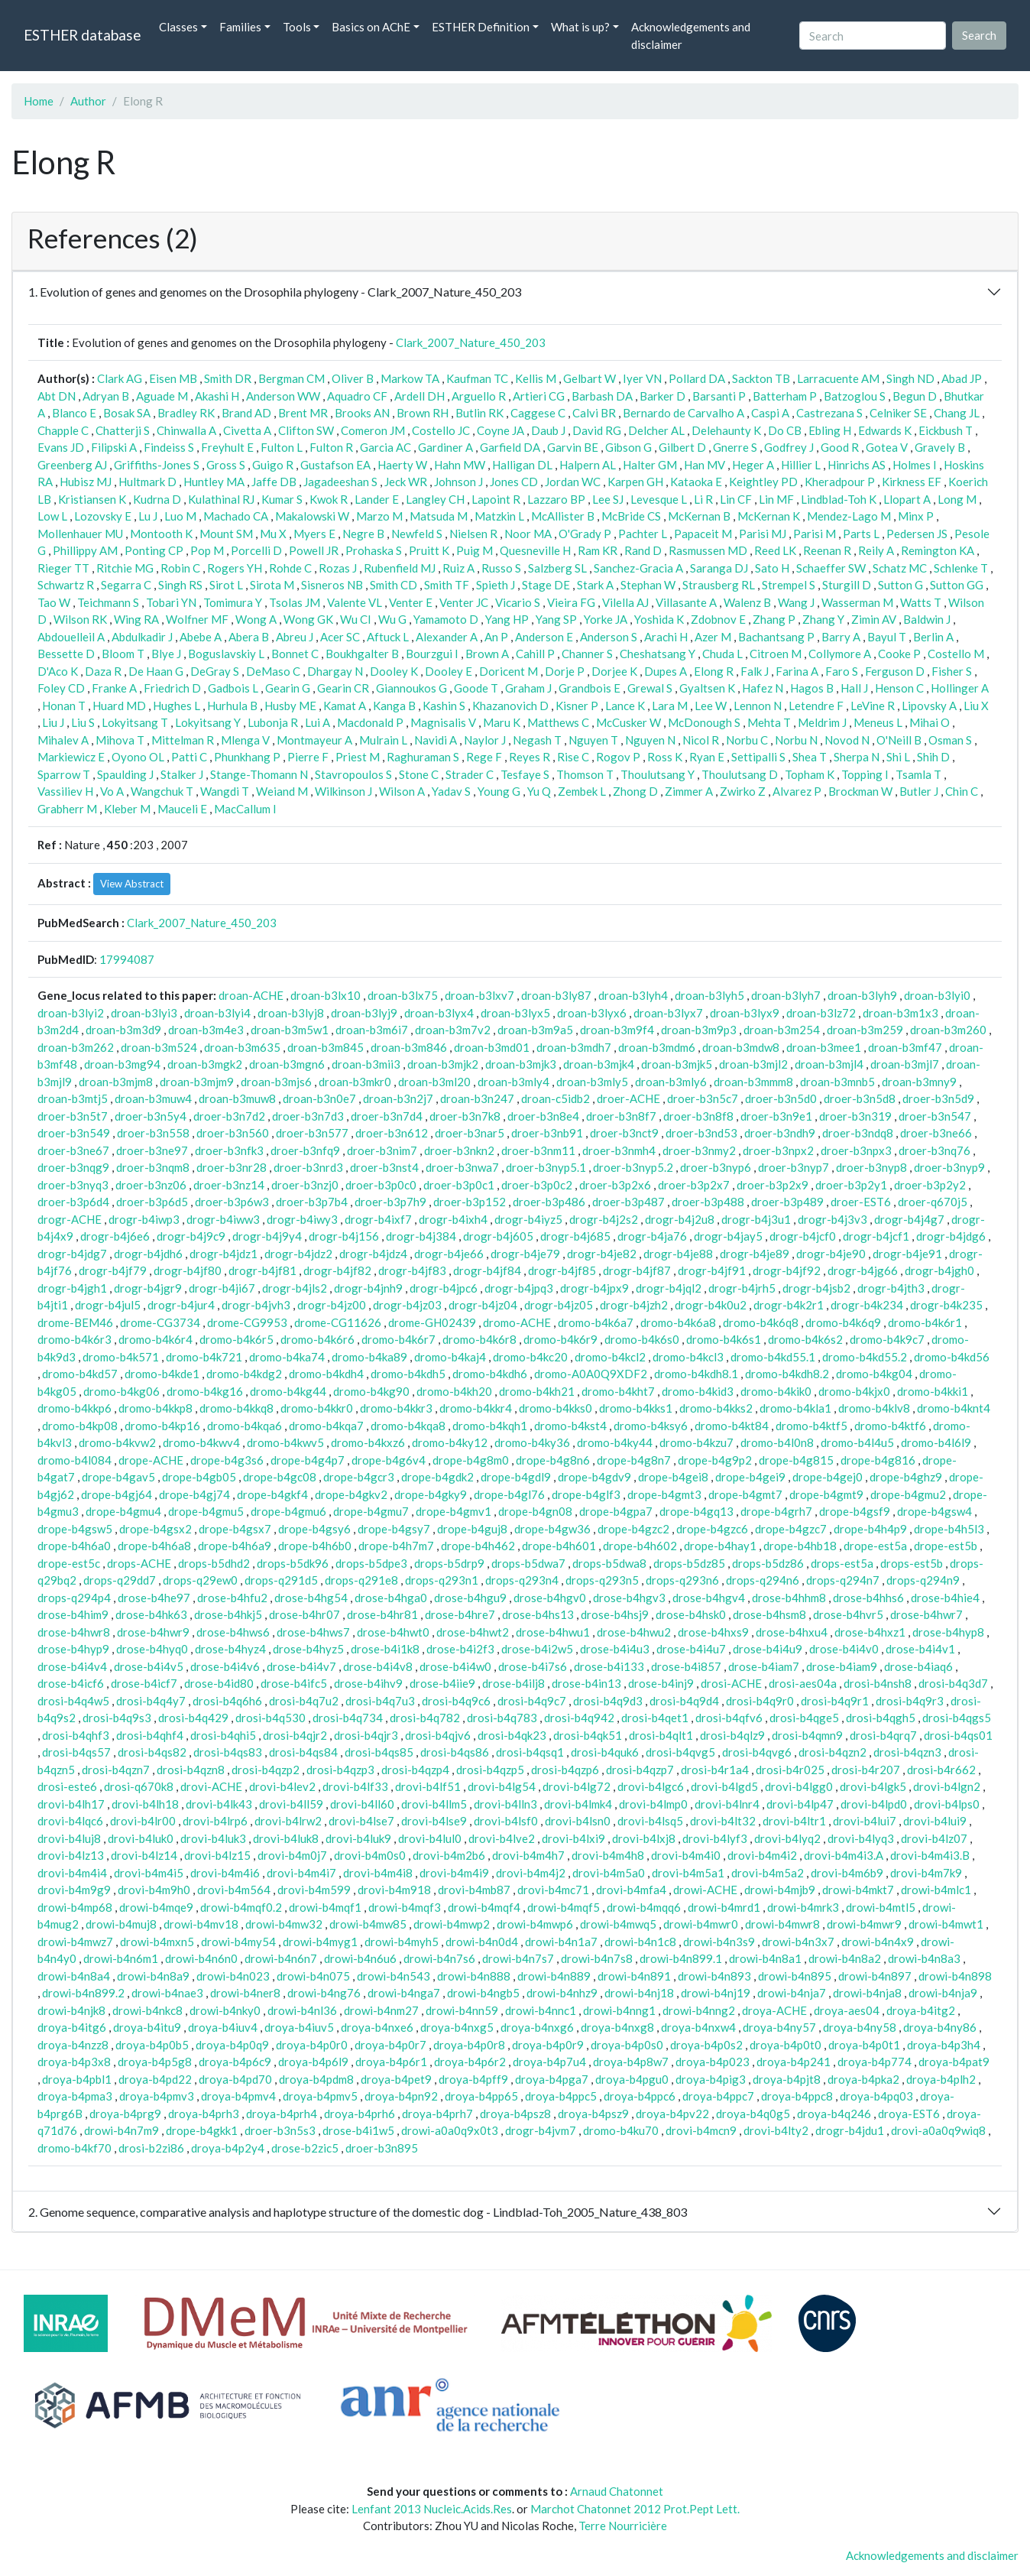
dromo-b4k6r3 (74, 1339)
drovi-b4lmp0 (653, 1804)
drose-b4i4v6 (225, 1666)
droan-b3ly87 (556, 995)
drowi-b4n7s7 (518, 1958)
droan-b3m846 (409, 1047)
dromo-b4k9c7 (887, 1339)
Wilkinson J (343, 791)
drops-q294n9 (923, 1580)
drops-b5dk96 (293, 1563)
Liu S (83, 722)
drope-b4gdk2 (437, 1477)
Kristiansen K (92, 499)
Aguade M (162, 396)
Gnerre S (735, 447)
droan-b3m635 (242, 1047)
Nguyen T (593, 740)
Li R (703, 499)
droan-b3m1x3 (900, 1013)
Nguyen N (650, 740)
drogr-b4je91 (907, 1253)
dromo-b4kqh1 (489, 1425)
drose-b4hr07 (304, 1614)
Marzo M (379, 516)
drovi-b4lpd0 (874, 1804)
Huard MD (119, 705)
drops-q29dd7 (119, 1580)
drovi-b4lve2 (501, 1838)
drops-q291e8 (361, 1580)
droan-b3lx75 (403, 995)
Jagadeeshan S (340, 481)
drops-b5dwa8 (609, 1563)
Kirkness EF (911, 481)
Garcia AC (385, 447)
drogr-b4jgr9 (148, 1288)
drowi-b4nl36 (302, 2010)
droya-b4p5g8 (155, 2061)
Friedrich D (172, 688)
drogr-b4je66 (449, 1253)
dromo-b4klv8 (874, 1408)
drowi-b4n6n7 (281, 1958)
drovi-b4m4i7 (301, 1873)
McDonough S (704, 722)
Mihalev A (63, 740)
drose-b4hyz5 (308, 1649)
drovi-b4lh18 (145, 1804)
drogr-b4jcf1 (876, 1236)
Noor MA (528, 533)
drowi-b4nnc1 (540, 2010)
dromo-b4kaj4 (450, 1357)
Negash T (537, 740)
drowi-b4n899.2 (83, 1993)
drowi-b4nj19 (715, 1993)
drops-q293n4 (522, 1580)
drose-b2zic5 (304, 2148)
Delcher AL (656, 430)
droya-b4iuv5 (299, 2027)
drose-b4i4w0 (455, 1666)
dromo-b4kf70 (74, 2148)
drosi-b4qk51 (587, 1735)
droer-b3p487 (628, 1202)
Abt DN (56, 396)
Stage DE (546, 585)
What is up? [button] (580, 27)
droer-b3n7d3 (308, 1116)
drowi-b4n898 (955, 1976)
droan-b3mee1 (823, 1047)
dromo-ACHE (517, 1322)
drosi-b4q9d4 (684, 1701)
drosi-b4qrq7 (883, 1735)
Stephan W (647, 585)
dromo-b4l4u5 (857, 1442)
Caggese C (537, 413)
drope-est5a (875, 1545)
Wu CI (355, 619)
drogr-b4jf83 (412, 1270)
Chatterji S (123, 430)
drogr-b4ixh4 (453, 1219)
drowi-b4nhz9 (562, 1993)
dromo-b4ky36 (532, 1442)
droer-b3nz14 (228, 1185)
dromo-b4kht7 (618, 1391)
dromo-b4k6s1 (723, 1339)
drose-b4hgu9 (470, 1597)
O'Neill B (898, 740)
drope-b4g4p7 (307, 1460)
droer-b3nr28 (231, 1167)
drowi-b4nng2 (698, 2010)
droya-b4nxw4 (698, 2027)
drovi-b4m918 (394, 1889)
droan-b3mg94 (122, 1064)
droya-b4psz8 (515, 2113)
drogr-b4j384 (421, 1236)
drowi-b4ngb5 (483, 1993)
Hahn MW (459, 465)
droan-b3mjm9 (197, 1081)
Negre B (363, 533)
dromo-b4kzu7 (696, 1442)
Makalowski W (312, 516)
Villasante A (686, 602)
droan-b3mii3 (366, 1064)
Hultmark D (147, 481)
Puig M (474, 550)
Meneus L (877, 722)
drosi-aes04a (803, 1683)
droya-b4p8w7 (631, 2061)
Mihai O (929, 722)
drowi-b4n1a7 (561, 1941)
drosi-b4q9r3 (910, 1701)
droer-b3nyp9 (949, 1167)
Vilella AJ (625, 602)
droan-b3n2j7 (398, 1098)
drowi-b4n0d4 (481, 1941)
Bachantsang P (776, 637)
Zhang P (774, 619)
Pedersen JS (916, 533)
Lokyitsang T (135, 722)
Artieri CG (539, 396)
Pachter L (642, 533)
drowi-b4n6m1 (120, 1958)
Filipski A (114, 447)
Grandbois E (589, 688)
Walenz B (747, 602)
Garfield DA (510, 447)
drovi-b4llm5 (434, 1804)
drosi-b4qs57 (76, 1752)
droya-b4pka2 (863, 2079)
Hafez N (762, 688)
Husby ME (290, 705)
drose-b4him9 (73, 1614)
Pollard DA (697, 378)
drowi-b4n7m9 (121, 2130)
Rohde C (290, 568)
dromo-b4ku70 (621, 2130)
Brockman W (860, 791)
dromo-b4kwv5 (285, 1442)
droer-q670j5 (932, 1202)
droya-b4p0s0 (627, 2045)
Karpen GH (635, 481)
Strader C (469, 774)
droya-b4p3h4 (943, 2045)
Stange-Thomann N (259, 774)
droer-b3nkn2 (459, 1150)
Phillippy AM (85, 550)
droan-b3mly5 (592, 1081)
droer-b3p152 (469, 1202)
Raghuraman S (423, 757)
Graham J (528, 688)
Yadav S (451, 791)
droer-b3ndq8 (857, 1133)
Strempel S (788, 585)
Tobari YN (171, 602)
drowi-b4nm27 (381, 2010)
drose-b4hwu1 (553, 1632)
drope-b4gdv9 (594, 1477)
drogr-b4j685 (575, 1236)
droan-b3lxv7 (479, 995)
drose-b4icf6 (70, 1683)
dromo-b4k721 (204, 1357)
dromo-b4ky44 (615, 1442)
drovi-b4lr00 (143, 1821)
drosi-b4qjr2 (295, 1735)
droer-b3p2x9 (772, 1185)
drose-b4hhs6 (868, 1597)
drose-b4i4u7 (691, 1649)
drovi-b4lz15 (217, 1855)
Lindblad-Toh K (838, 499)
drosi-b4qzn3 (907, 1752)
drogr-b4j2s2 (603, 1219)
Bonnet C (295, 653)
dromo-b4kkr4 (475, 1408)
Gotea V (887, 447)
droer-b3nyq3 (73, 1185)
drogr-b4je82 (601, 1253)
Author (88, 101)
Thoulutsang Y (657, 774)
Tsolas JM (294, 602)
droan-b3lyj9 (364, 1013)
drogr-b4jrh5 (742, 1288)
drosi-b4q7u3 (380, 1701)
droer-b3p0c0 (380, 1185)
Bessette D (66, 653)
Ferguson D (895, 671)
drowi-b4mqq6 (644, 1907)
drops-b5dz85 (689, 1563)
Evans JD (60, 447)
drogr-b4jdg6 (951, 1236)
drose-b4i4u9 (767, 1649)
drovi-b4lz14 (144, 1855)
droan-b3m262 (75, 1047)
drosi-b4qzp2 (266, 1769)
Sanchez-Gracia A (638, 568)
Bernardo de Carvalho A (683, 413)
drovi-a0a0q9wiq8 (938, 2130)
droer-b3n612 (391, 1133)
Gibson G (628, 447)
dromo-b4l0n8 (777, 1442)
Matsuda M (439, 516)
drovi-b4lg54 (502, 1786)
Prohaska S (373, 550)
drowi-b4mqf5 (563, 1907)
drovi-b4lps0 (947, 1804)
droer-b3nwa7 (462, 1167)
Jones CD (514, 481)
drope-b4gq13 (696, 1511)
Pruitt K (429, 550)
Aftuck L (388, 637)
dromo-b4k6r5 (236, 1339)
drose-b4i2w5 (537, 1649)
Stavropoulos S (353, 774)
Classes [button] (178, 27)
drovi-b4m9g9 (74, 1889)
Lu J (147, 516)
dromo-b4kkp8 (155, 1408)
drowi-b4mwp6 (535, 1924)
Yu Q (539, 791)
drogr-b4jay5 (728, 1236)
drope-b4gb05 (199, 1477)
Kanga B (394, 705)
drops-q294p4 (74, 1597)
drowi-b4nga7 (404, 1993)
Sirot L (226, 585)
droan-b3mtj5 (72, 1098)
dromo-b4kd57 (80, 1373)
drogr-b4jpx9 (594, 1288)
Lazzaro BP (556, 499)
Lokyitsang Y (208, 722)
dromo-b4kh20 (454, 1391)
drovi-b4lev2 (282, 1786)
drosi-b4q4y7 (151, 1701)
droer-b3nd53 (701, 1133)
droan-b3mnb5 (837, 1081)
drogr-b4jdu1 (849, 2130)
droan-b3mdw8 (740, 1047)
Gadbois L (233, 688)
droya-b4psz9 (593, 2113)
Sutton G (900, 585)
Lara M (670, 705)
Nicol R (700, 740)
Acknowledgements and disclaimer (690, 35)
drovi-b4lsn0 (578, 1821)
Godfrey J (789, 447)
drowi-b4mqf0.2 (241, 1907)
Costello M (956, 653)
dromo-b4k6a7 (595, 1322)
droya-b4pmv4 (238, 2096)
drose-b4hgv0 (549, 1597)
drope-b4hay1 (720, 1545)
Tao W (53, 602)
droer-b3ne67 (73, 1150)
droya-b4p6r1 (391, 2061)
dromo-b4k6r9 (560, 1339)
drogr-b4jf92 (787, 1270)
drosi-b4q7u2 (303, 1701)
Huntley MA (214, 481)
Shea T (809, 757)
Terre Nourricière (622, 2525)
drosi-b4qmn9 (807, 1735)
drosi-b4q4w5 (73, 1701)
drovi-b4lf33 (355, 1786)
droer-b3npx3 (856, 1150)
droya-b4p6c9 (235, 2061)
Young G (499, 791)
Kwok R (328, 499)
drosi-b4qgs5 (956, 1717)
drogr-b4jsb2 (816, 1288)
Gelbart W (589, 378)
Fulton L (282, 447)
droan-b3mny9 (919, 1081)
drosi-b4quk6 (605, 1752)
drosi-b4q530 (270, 1717)
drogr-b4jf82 (337, 1270)
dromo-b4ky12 (449, 1442)
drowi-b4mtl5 (880, 1907)
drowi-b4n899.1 (681, 1958)
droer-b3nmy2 (699, 1150)
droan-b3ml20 (434, 1081)
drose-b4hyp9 (73, 1649)
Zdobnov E (718, 619)
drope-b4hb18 (800, 1545)
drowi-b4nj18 (639, 1993)
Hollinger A (960, 688)
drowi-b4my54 (238, 1941)
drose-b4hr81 (382, 1614)
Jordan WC (573, 481)
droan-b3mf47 (905, 1047)
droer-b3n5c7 (702, 1098)
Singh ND (910, 378)
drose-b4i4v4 (72, 1666)
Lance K (625, 705)
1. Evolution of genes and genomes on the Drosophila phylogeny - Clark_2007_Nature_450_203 (274, 291)
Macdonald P (370, 722)
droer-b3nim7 (382, 1150)
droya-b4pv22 (672, 2113)
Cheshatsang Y (657, 653)
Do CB (785, 430)
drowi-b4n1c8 (640, 1941)
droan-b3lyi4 (217, 1013)
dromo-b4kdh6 (489, 1373)
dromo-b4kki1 (932, 1391)
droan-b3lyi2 (70, 1013)
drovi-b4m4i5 (148, 1873)
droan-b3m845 (325, 1047)
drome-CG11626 (337, 1322)
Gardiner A (445, 447)
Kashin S (444, 705)
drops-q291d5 (281, 1580)
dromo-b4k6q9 (843, 1322)
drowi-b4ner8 (245, 1993)
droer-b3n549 (73, 1133)
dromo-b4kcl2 (610, 1357)
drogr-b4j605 (498, 1236)
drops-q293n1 (441, 1580)
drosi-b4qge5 (804, 1717)
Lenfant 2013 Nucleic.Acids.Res (431, 2509)
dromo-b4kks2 (716, 1408)
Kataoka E (696, 481)
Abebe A (201, 637)
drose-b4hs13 (538, 1614)
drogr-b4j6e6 (115, 1236)
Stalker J (181, 774)
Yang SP (556, 619)
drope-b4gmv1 (453, 1511)
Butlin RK (479, 413)
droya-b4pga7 (551, 2079)
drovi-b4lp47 (800, 1804)
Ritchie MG (125, 568)
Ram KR (597, 550)
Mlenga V (245, 740)
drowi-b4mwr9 (864, 1924)
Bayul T (886, 637)
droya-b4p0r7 (390, 2045)
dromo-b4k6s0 (641, 1339)
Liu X (976, 705)
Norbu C (747, 740)
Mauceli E (182, 809)
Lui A (317, 722)
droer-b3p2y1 (851, 1185)
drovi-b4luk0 (140, 1838)
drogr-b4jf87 (637, 1270)
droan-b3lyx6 (592, 1013)
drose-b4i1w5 (358, 2130)
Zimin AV (873, 619)
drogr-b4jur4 (181, 1305)
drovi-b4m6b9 (847, 1873)
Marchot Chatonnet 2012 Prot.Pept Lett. (635, 2509)
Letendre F (816, 705)
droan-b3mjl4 (829, 1064)
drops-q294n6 (762, 1580)
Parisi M (814, 533)
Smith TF (446, 585)
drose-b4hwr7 (926, 1614)
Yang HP (507, 619)
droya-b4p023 (712, 2061)
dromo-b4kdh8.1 (696, 1373)
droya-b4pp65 (481, 2096)
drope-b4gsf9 (854, 1511)
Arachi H (666, 637)
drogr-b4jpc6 (444, 1288)
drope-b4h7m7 (396, 1545)
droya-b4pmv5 (320, 2096)
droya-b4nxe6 (377, 2027)
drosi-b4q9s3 (117, 1717)
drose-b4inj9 (661, 1683)
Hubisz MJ (86, 481)
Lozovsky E (102, 516)
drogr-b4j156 (344, 1236)
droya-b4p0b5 (152, 2045)
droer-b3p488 (708, 1202)
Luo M (180, 516)
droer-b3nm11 (538, 1150)
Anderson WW (283, 396)
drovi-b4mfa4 (631, 1889)
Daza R (103, 671)
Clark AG (119, 378)
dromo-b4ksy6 (651, 1425)
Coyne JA (500, 430)
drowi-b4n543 (393, 1976)
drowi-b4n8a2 (844, 1958)
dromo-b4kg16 (205, 1391)
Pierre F (308, 757)
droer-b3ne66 (936, 1133)
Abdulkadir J (142, 637)
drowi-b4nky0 (225, 2010)
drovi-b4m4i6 (225, 1873)
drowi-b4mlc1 (936, 1889)
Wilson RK (80, 619)
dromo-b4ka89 (369, 1357)
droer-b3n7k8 (464, 1116)
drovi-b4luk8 (286, 1838)
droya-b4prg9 (125, 2113)
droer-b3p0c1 (458, 1185)
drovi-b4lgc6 (650, 1786)
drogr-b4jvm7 (540, 2130)
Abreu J (294, 637)
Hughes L (176, 705)
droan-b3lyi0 (937, 995)
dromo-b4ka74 (287, 1357)
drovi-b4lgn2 (946, 1786)
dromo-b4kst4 (570, 1425)
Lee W (711, 705)
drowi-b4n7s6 (439, 1958)
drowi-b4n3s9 (719, 1941)
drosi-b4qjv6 (438, 1735)
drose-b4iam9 (841, 1666)
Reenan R (827, 550)
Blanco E (74, 413)
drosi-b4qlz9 (732, 1735)
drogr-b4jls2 (294, 1288)
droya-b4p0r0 (312, 2045)
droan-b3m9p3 (699, 1030)
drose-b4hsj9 (615, 1614)
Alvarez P (796, 791)
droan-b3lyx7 (668, 1013)
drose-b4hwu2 (634, 1632)
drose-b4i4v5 (148, 1666)
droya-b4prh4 (281, 2113)
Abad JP (961, 378)
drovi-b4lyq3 (861, 1838)
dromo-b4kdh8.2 (787, 1373)
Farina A (797, 671)
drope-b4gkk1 (202, 2130)
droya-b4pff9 (473, 2079)
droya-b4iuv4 (223, 2027)
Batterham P (785, 396)
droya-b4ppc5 (561, 2096)
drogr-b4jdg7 (72, 1253)
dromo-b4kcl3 (688, 1357)
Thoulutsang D (739, 774)
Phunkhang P (247, 757)
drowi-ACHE (705, 1889)
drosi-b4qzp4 (415, 1769)
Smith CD (393, 585)
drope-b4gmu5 (206, 1511)
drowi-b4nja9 (943, 1993)
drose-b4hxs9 (713, 1632)
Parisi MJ (762, 533)
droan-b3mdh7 (573, 1047)
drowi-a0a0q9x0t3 (449, 2130)
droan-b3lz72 (821, 1013)
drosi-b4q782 (425, 1717)
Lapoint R (495, 499)
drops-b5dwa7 (528, 1563)
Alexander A (447, 637)
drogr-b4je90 (831, 1253)
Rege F (484, 757)
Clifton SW (306, 430)
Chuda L (722, 653)
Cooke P (899, 653)
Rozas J (338, 568)
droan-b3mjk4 (598, 1064)
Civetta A (247, 430)
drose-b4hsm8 (769, 1614)
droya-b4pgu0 (632, 2079)
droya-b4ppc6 (639, 2096)
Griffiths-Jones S (156, 465)
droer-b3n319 (855, 1116)
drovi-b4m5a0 (608, 1873)
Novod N (847, 740)
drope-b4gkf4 (272, 1494)
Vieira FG (571, 602)
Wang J (796, 602)
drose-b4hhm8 (789, 1597)
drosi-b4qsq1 (530, 1752)
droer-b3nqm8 (152, 1167)
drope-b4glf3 (586, 1494)
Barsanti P (719, 396)
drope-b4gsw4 (934, 1511)
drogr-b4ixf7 (378, 1219)
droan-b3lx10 (325, 995)
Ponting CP (154, 550)
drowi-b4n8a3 (924, 1958)
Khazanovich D (510, 705)
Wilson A (402, 791)
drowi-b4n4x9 (877, 1941)
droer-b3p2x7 (694, 1185)
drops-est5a (842, 1563)
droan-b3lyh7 (786, 995)
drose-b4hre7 (460, 1614)
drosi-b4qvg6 (757, 1752)
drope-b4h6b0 (314, 1545)
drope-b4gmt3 (664, 1494)
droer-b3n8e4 (543, 1116)
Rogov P (618, 757)
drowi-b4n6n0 (201, 1958)
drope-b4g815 (796, 1460)
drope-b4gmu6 (288, 1511)
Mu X (273, 533)
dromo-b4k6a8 (678, 1322)
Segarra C (126, 585)
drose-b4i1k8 (385, 1649)
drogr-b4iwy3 (302, 1219)
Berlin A (933, 637)
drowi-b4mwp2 (451, 1924)
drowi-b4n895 (794, 1976)
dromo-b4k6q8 (760, 1322)
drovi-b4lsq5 (650, 1821)
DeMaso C (273, 671)
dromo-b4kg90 (371, 1391)
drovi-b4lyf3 (714, 1838)
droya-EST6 (909, 2113)
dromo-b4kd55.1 (772, 1357)
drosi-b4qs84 (303, 1752)
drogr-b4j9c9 (191, 1236)
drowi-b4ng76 (324, 1993)
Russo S (501, 568)
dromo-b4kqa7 (326, 1425)
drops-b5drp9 (449, 1563)
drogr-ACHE (69, 1219)
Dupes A (665, 671)
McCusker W (628, 722)
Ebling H (829, 430)
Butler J (918, 791)
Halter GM (650, 465)
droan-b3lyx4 (439, 1013)
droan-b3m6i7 (371, 1030)
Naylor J (485, 740)
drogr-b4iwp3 (144, 1219)
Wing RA (136, 619)
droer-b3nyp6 (715, 1167)
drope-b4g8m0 (470, 1460)
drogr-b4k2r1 (788, 1305)
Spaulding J (125, 774)
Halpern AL (587, 465)
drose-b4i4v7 (301, 1666)
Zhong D (635, 791)
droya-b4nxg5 (457, 2027)
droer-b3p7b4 (312, 1202)
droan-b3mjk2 (442, 1064)
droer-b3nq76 (934, 1150)
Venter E (410, 602)
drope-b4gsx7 (235, 1529)
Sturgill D (846, 585)
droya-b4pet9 (396, 2079)
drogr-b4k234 (867, 1305)
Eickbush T (945, 430)
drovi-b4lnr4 (727, 1804)
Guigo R (272, 465)
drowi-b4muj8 (121, 1924)
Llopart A (907, 499)
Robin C (180, 568)
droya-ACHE (774, 2010)
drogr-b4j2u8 (679, 1219)
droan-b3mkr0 (355, 1081)
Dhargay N (335, 671)
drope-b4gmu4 (123, 1511)
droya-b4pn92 (401, 2096)
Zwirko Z (743, 791)
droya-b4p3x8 (74, 2061)
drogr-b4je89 (754, 1253)
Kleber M (127, 809)
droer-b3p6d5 (152, 1202)
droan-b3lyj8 (291, 1013)
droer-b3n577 (312, 1133)
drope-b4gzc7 (791, 1529)
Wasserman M (857, 602)
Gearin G (287, 688)
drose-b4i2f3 (460, 1649)
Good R (840, 447)
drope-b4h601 (559, 1545)
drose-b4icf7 (144, 1683)
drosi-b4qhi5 (223, 1735)
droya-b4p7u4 (549, 2061)
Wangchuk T (162, 791)
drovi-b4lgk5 (873, 1786)
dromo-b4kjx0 (854, 1391)
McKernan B (699, 516)
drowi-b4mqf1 (325, 1907)
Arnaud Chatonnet (616, 2491)
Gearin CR (343, 688)
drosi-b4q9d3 (608, 1701)
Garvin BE (572, 447)
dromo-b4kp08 (80, 1425)
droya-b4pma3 (74, 2096)
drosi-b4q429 (193, 1717)
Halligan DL (522, 465)
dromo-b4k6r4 (155, 1339)
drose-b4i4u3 (614, 1649)
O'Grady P (585, 533)
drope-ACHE (150, 1460)
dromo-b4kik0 (775, 1391)
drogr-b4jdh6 (148, 1253)
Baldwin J (927, 619)
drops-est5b (911, 1563)
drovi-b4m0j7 (292, 1855)
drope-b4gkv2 (351, 1494)
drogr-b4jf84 (487, 1270)
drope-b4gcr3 (358, 1477)
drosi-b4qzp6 (565, 1769)
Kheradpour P (840, 481)
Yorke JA (605, 619)
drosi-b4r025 (790, 1769)
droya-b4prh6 (359, 2113)
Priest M (357, 757)
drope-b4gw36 (552, 1529)
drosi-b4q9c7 (531, 1701)
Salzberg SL (557, 568)
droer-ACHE (628, 1098)
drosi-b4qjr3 (366, 1735)
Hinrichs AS (857, 465)
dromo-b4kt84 (732, 1425)
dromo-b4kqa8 (408, 1425)
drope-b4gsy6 (314, 1529)
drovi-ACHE (211, 1786)
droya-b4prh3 (203, 2113)
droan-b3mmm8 (753, 1081)
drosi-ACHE (731, 1683)
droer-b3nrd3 (308, 1167)
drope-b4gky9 (430, 1494)
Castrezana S (829, 413)
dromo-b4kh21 (537, 1391)
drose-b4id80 (219, 1683)
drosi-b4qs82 (152, 1752)
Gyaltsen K (707, 688)
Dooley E (448, 671)
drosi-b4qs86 (454, 1752)
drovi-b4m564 (233, 1889)
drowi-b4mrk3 (803, 1907)
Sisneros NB (332, 585)
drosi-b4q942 (579, 1717)
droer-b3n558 (153, 1133)
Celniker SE (898, 413)
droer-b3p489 (787, 1202)
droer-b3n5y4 (150, 1116)
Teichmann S (108, 602)
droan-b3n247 (477, 1098)
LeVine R (872, 705)
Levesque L (658, 499)
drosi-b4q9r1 (835, 1701)
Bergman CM (291, 378)
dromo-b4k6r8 (479, 1339)
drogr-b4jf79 (113, 1270)
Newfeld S (416, 533)
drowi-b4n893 (714, 1976)
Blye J (166, 653)
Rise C (573, 757)
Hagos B (812, 688)
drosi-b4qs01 (958, 1735)
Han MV (704, 465)
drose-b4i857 (686, 1666)
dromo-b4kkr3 (396, 1408)
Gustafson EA (335, 465)
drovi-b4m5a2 (767, 1873)
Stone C (419, 774)
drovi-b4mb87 (474, 1889)
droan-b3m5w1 (290, 1030)
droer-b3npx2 (778, 1150)
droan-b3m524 (159, 1047)
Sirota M (272, 585)
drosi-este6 (67, 1786)
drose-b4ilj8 (513, 1683)
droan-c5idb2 (555, 1098)
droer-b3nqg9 (73, 1167)
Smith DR (227, 378)
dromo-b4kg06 (121, 1391)
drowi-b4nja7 (791, 1993)
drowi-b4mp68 (74, 1907)
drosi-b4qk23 (512, 1735)
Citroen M (776, 653)
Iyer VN (642, 378)
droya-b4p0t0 (785, 2045)
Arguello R (479, 396)
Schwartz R (65, 585)
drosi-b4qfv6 (729, 1717)
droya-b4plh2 (941, 2079)
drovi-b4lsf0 (506, 1821)
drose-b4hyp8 (948, 1632)
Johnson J (458, 481)
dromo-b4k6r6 (317, 1339)
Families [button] (240, 27)
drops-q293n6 (682, 1580)
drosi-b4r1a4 (715, 1769)
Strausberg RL (718, 585)
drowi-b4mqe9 (156, 1907)
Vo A (112, 791)
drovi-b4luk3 (213, 1838)
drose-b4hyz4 (230, 1649)
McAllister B (562, 516)
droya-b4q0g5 (753, 2113)
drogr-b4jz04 (483, 1305)
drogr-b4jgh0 (939, 1270)
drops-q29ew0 (200, 1580)
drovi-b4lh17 (71, 1804)
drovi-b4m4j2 (530, 1873)
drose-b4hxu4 (792, 1632)
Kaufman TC (477, 378)
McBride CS (631, 516)
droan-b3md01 (492, 1047)
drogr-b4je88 (678, 1253)
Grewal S (649, 688)
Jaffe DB (273, 481)
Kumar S (282, 499)
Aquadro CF (357, 396)
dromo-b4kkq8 (236, 1408)
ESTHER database (82, 35)
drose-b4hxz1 (869, 1632)
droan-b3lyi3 (144, 1013)
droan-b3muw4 (153, 1098)
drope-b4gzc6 (712, 1529)
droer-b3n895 (381, 2148)
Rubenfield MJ (400, 568)
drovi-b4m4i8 (378, 1873)
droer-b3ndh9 (779, 1133)
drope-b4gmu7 (371, 1511)
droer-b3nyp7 (793, 1167)
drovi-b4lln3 (505, 1804)
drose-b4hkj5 (228, 1614)
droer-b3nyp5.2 (633, 1167)
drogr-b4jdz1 (223, 1253)
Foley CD (61, 688)
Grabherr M (67, 809)
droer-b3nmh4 (619, 1150)
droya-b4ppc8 (797, 2096)
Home (38, 101)
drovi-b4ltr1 (794, 1821)
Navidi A (435, 740)
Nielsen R (473, 533)
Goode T (476, 688)
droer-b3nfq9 (305, 1150)
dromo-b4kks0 (555, 1408)
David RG (596, 430)
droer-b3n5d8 (860, 1098)
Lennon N (758, 705)
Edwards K (885, 430)
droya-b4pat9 (954, 2061)
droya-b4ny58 (859, 2027)
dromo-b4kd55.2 (864, 1357)
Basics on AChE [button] (371, 27)
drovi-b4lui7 (864, 1821)
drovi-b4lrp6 (215, 1821)
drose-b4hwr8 (73, 1632)
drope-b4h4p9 (870, 1529)
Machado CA (235, 516)
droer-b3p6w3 (232, 1202)
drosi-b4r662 (941, 1769)
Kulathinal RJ (221, 499)
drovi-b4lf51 (428, 1786)
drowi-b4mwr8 (782, 1924)
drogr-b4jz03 (407, 1305)
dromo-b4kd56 (952, 1357)
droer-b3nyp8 (871, 1167)
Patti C (189, 757)
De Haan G (155, 671)
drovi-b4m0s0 (370, 1855)
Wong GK (308, 619)
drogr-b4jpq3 (518, 1288)
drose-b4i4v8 (378, 1666)
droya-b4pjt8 (787, 2079)
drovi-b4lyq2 (787, 1838)
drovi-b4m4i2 (762, 1855)
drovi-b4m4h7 (528, 1855)
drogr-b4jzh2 (634, 1305)
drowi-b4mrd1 (724, 1907)
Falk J (754, 671)
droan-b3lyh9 (862, 995)
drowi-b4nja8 (867, 1993)
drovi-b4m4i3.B (930, 1855)
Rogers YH (234, 568)
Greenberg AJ (72, 465)
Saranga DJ (719, 568)
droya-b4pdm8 (316, 2079)
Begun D (914, 396)
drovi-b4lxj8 (643, 1838)
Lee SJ (608, 499)
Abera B (248, 637)
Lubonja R (273, 722)
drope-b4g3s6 (227, 1460)
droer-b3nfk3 (229, 1150)
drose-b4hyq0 (152, 1649)
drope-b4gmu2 (908, 1494)
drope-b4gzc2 (633, 1529)
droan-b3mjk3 (520, 1064)
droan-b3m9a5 (535, 1030)
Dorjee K (614, 671)
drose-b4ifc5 (294, 1683)
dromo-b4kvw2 (117, 1442)
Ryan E (706, 757)
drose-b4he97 (154, 1597)
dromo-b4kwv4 (201, 1442)
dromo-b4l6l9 (936, 1442)
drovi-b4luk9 (358, 1838)
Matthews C (558, 722)
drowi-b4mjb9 (779, 1889)
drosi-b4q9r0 (760, 1701)
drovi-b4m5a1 (688, 1873)
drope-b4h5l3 (949, 1529)
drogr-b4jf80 (188, 1270)
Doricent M (508, 671)
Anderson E (544, 637)
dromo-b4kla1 (795, 1408)
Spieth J (495, 585)
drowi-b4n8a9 (153, 1976)
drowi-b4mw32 (283, 1924)
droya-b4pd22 (155, 2079)
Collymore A (839, 653)
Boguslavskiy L (226, 653)
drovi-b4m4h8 (608, 1855)
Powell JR (313, 550)
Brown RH (423, 413)
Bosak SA (127, 413)
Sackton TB (761, 378)
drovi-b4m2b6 (449, 1855)
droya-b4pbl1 (77, 2079)
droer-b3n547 (935, 1116)
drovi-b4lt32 (723, 1821)
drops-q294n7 (842, 1580)
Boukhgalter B (362, 653)
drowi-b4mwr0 (700, 1924)
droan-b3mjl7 (904, 1064)
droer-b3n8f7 (621, 1116)
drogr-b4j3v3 (832, 1219)
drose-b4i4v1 (920, 1649)
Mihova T (120, 740)
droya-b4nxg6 (537, 2027)
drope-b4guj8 (472, 1529)
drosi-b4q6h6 (227, 1701)
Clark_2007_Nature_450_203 (471, 342)
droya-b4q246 (834, 2113)
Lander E (377, 499)
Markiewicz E (71, 757)
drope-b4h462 (478, 1545)
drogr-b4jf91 (712, 1270)
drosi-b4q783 (502, 1717)
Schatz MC (900, 568)
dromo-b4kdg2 (244, 1373)
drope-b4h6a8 (154, 1545)
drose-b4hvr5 (848, 1614)
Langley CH (435, 499)
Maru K (501, 722)
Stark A (595, 585)
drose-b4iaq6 (918, 1666)
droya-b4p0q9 (232, 2045)
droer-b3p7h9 (390, 1202)
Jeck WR (405, 481)
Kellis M (535, 378)
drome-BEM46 (75, 1322)
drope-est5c (68, 1563)
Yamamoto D (445, 619)
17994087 (126, 959)
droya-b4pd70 (235, 2079)
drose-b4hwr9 (153, 1632)
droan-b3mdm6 (656, 1047)
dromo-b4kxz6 (368, 1442)
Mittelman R (182, 740)
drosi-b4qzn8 (191, 1769)
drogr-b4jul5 (108, 1305)
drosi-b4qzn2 (832, 1752)
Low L (52, 516)
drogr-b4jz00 (331, 1305)
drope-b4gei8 (673, 1477)
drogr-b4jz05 (558, 1305)
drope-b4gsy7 (394, 1529)
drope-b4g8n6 (553, 1460)
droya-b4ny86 (940, 2027)
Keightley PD (763, 481)
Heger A (753, 465)
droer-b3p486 (549, 1202)
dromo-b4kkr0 (316, 1408)
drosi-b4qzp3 (340, 1769)
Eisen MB (173, 378)
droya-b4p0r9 (548, 2045)
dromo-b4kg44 (288, 1391)
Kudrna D (157, 499)
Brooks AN (362, 413)
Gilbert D (682, 447)
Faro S (841, 671)
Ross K (664, 757)
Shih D (933, 757)
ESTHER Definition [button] (481, 27)
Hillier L (801, 465)
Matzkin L (499, 516)
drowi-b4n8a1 (765, 1958)
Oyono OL (138, 757)
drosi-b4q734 (348, 1717)
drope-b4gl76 (509, 1494)
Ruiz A (458, 568)
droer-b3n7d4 (387, 1116)
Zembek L (582, 791)
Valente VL (354, 602)
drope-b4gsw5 (74, 1529)
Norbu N (796, 740)
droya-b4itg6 (71, 2027)
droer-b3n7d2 (229, 1116)
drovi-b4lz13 (70, 1855)
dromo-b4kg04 (874, 1373)
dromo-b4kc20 (530, 1357)
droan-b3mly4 (513, 1081)
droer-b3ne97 (152, 1150)
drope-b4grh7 (776, 1511)
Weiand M (282, 791)
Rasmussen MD (708, 550)
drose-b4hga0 (391, 1597)
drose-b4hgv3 (629, 1597)
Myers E (314, 533)
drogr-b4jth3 (891, 1288)
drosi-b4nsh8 (878, 1683)
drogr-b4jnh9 (368, 1288)
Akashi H (217, 396)
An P (496, 637)
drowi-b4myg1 (320, 1941)
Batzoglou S (855, 396)
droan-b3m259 (865, 1030)
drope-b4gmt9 (826, 1494)
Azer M (713, 637)
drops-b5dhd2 (214, 1563)
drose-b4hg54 (311, 1597)
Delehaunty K (726, 430)
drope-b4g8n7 (634, 1460)
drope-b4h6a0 (74, 1545)
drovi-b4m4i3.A (843, 1855)
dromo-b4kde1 (162, 1373)
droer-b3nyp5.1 (546, 1167)
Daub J (548, 430)
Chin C (961, 791)
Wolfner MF (197, 619)
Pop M (207, 550)
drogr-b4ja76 (652, 1236)
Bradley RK (186, 413)
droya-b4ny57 (779, 2027)
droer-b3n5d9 (938, 1098)
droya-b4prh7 (437, 2113)
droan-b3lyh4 (633, 995)
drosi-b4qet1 (654, 1717)
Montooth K (161, 533)
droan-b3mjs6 (276, 1081)
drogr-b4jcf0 (802, 1236)
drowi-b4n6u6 (360, 1958)
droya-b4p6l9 (313, 2061)
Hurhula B (232, 705)
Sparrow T (63, 774)
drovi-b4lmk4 (578, 1804)
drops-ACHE (139, 1563)
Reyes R (529, 757)
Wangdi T (224, 791)
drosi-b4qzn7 (116, 1769)
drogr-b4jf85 (562, 1270)
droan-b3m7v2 (453, 1030)
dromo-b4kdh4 (326, 1373)
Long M (957, 499)
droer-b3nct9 (624, 1133)
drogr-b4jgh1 (72, 1288)
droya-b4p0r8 (469, 2045)
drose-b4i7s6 (532, 1666)
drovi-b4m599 (314, 1889)
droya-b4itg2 (920, 2010)
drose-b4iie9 (442, 1683)
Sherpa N (856, 757)
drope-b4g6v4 (388, 1460)
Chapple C (63, 430)
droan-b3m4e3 (206, 1030)
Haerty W (402, 465)
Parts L (861, 533)
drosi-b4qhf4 (149, 1735)
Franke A (114, 688)
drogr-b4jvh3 (256, 1305)
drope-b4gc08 (279, 1477)
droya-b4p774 (874, 2061)
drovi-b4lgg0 (799, 1786)
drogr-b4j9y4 (267, 1236)
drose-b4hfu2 (232, 1597)
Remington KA (937, 550)
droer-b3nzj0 (304, 1185)
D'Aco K (57, 671)
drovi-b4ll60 (362, 1804)
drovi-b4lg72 (577, 1786)
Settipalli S (758, 757)
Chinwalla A (186, 430)
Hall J (854, 688)
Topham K (809, 774)
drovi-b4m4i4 (72, 1873)
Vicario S (517, 602)
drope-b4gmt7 (745, 1494)
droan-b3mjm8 (116, 1081)
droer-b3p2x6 (615, 1185)
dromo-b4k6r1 (925, 1322)
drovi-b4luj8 (69, 1838)
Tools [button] (297, 27)
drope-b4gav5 (118, 1477)
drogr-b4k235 (946, 1305)
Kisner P (576, 705)
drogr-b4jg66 (863, 1270)
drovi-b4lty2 (775, 2130)
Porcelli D (256, 550)
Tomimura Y (232, 602)
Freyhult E (227, 447)
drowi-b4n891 (634, 1976)
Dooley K (394, 671)
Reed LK (775, 550)
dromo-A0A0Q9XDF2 (590, 1373)
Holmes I (914, 465)
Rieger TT (63, 568)
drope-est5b (945, 1545)
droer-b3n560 (232, 1133)
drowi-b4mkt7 (858, 1889)
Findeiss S (169, 447)
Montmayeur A (314, 740)
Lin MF (776, 499)
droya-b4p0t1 (864, 2045)
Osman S (950, 740)
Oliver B (353, 378)
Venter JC (463, 602)
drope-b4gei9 (750, 1477)
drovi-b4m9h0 (154, 1889)
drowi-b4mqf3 (404, 1907)
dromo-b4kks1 (635, 1408)
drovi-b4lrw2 (288, 1821)
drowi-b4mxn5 (157, 1941)
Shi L (898, 757)
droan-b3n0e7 (319, 1098)
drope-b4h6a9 (234, 1545)
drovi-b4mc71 (553, 1889)
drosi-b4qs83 (227, 1752)
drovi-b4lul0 (430, 1838)
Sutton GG (956, 585)
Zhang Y (823, 619)
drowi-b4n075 (313, 1976)
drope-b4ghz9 (906, 1477)
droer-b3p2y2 (930, 1185)
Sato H (772, 568)
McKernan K (768, 516)
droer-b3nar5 (469, 1133)
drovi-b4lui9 (935, 1821)
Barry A (840, 637)
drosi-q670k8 (138, 1786)
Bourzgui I (432, 653)
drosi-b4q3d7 (953, 1683)
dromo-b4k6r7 (398, 1339)
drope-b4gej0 (827, 1477)
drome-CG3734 (160, 1322)
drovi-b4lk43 (219, 1804)
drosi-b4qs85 (379, 1752)
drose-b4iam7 (763, 1666)
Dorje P (565, 671)
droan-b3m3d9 (123, 1030)
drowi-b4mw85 (367, 1924)
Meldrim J (822, 722)
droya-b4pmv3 (156, 2096)
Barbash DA (602, 396)
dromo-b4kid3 (698, 1391)
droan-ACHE (251, 995)
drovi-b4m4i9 (454, 1873)
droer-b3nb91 (547, 1133)
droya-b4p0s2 (706, 2045)
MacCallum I (245, 809)
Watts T (920, 602)
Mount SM (226, 533)
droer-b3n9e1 (776, 1116)
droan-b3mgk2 (204, 1064)
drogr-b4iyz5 (528, 1219)
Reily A (876, 550)
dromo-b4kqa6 (244, 1425)
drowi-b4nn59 (462, 2010)
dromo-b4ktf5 (811, 1425)
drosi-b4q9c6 (456, 1701)
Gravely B (940, 447)
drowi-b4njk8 (71, 2010)
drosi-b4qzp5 (490, 1769)
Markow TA (410, 378)
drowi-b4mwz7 (75, 1941)
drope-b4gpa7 (616, 1511)
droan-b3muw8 (237, 1098)
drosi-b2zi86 (151, 2148)
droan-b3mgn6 (287, 1064)
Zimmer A (689, 791)
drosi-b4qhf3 (75, 1735)
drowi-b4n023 (233, 1976)
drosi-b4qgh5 (880, 1717)
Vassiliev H (65, 791)
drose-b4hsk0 (691, 1614)
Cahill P (535, 653)
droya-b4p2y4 (227, 2148)
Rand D (643, 550)
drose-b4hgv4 (708, 1597)
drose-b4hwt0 (393, 1632)
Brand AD (246, 413)
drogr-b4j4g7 (909, 1219)
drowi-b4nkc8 (147, 2010)
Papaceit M (703, 533)
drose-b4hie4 (945, 1597)
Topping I (865, 774)
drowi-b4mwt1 (946, 1924)
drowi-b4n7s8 (597, 1958)
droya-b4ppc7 (718, 2096)
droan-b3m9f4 (617, 1030)
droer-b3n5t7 (72, 1116)
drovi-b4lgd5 (724, 1786)
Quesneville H (535, 550)
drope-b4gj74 (194, 1494)
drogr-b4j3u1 (756, 1219)
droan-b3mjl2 (753, 1064)
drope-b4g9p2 (715, 1460)
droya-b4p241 (793, 2061)
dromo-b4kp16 (162, 1425)
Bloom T (123, 653)
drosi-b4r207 (865, 1769)
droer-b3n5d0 (781, 1098)
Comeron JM (373, 430)
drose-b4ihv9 (368, 1683)
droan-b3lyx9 (744, 1013)
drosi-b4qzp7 (640, 1769)
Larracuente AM (838, 378)
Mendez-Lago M (849, 516)
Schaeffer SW (831, 568)
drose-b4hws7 (313, 1632)
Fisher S (951, 671)
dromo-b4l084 (74, 1460)
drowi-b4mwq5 (618, 1924)
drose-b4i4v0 (844, 1649)
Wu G (392, 619)
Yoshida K (659, 619)
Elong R (714, 671)
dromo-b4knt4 (953, 1408)
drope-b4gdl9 (516, 1477)
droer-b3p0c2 (536, 1185)
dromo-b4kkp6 (74, 1408)
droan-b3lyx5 (515, 1013)
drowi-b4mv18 (201, 1924)
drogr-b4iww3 (223, 1219)
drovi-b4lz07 (934, 1838)
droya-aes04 (846, 2010)
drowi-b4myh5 (401, 1941)
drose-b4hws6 (233, 1632)
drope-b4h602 (640, 1545)
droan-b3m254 (781, 1030)
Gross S (225, 465)
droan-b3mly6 (671, 1081)
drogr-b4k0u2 (711, 1305)
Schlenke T (961, 568)
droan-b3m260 (948, 1030)
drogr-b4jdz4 (373, 1253)
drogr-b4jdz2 (298, 1253)
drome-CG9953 (247, 1322)
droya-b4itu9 (147, 2027)
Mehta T (769, 722)
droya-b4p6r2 (470, 2061)
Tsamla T (918, 774)
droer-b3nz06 (150, 1185)
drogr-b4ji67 (222, 1288)
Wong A (256, 619)
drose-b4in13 (586, 1683)
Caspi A (770, 413)
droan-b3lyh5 (709, 995)
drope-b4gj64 (116, 1494)
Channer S (587, 653)
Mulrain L (383, 740)
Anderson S (608, 637)
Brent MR (303, 413)
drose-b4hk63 (151, 1614)
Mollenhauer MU (80, 533)
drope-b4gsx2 (155, 1529)
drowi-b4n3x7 (798, 1941)
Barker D (662, 396)
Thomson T (585, 774)
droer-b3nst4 (384, 1167)
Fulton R (331, 447)
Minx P (916, 516)
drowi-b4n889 (554, 1976)
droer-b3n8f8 (698, 1116)
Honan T (64, 705)
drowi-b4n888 (473, 1976)
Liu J (53, 722)
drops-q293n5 (602, 1580)
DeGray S (214, 671)
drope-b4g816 (878, 1460)
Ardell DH (419, 396)
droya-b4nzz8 (73, 2045)
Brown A (487, 653)
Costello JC (441, 430)
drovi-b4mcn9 (701, 2130)
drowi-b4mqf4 (484, 1907)
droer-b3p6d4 (73, 1202)
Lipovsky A (929, 705)
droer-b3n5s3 (280, 2130)
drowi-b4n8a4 (73, 1976)
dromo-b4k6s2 (805, 1339)
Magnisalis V (443, 722)
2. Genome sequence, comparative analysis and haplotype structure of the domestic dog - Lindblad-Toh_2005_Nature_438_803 (357, 2212)
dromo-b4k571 (121, 1357)
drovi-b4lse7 (361, 1821)
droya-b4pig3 (710, 2079)
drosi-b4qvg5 (680, 1752)
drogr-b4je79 (525, 1253)
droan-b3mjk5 (676, 1064)
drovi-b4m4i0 (686, 1855)
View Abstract (132, 884)
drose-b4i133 (609, 1666)
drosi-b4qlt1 (661, 1735)
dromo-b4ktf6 (890, 1425)
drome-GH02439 (432, 1322)
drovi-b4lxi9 (573, 1838)
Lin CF (736, 499)
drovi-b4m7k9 (926, 1873)
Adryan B (106, 396)
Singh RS (180, 585)
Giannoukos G (411, 688)
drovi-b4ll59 (291, 1804)
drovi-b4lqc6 (70, 1821)
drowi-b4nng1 (619, 2010)
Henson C (899, 688)
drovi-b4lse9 (434, 1821)
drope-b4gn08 (535, 1511)
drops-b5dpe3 (371, 1563)
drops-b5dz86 (768, 1563)
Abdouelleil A (71, 637)
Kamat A (344, 705)
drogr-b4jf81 (262, 1270)
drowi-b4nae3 (167, 1993)
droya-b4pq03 (876, 2096)
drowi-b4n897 (875, 1976)
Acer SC (340, 637)
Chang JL (957, 413)
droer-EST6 (861, 1202)
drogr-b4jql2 (668, 1288)
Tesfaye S (524, 774)
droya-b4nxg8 (617, 2027)
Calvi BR (594, 413)
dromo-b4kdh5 (408, 1373)
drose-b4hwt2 (472, 1632)
